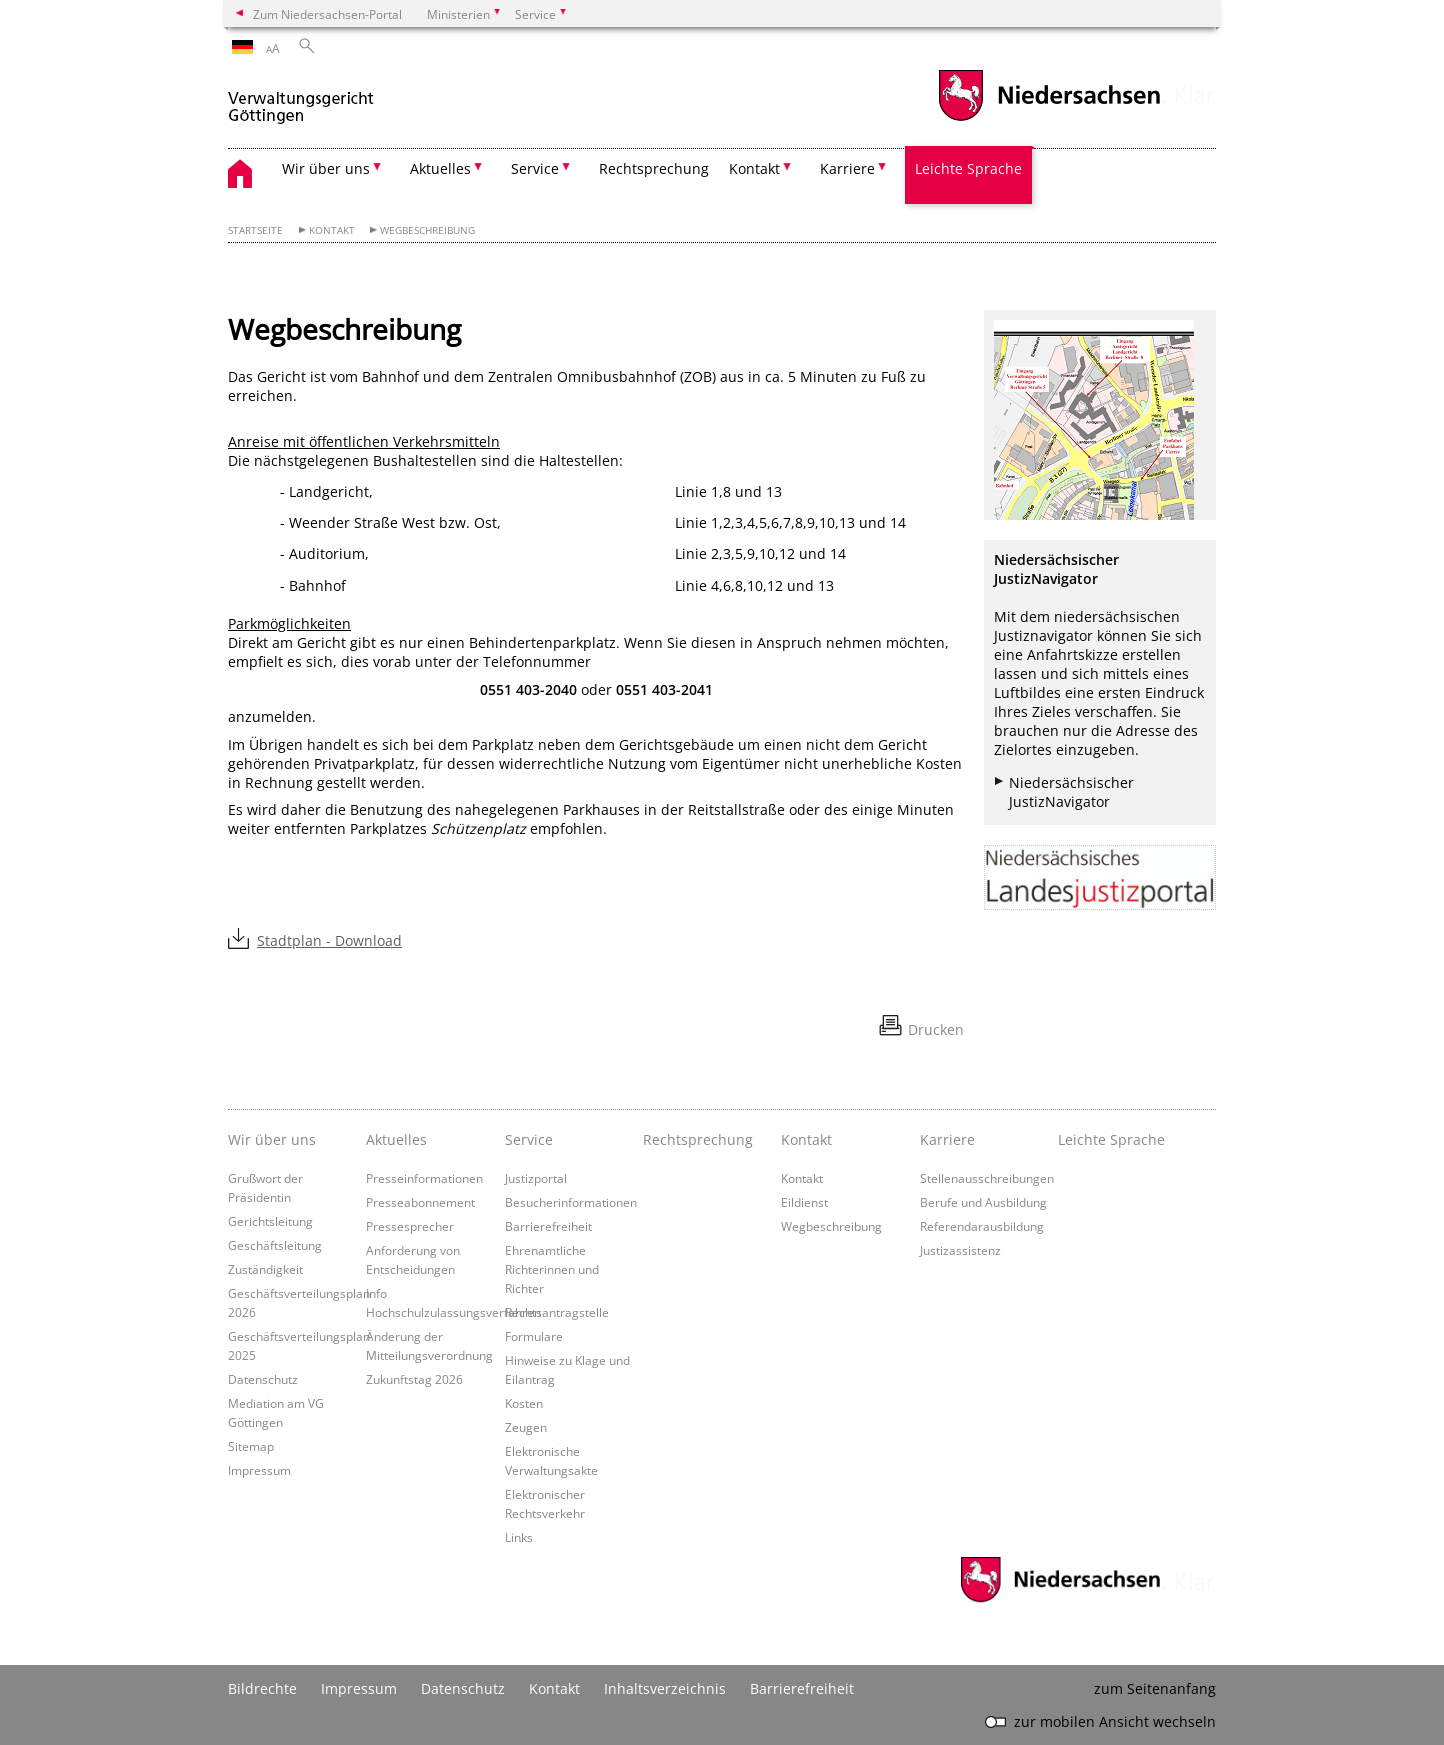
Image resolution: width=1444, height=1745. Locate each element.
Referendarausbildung (982, 1226)
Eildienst (804, 1202)
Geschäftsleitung (275, 1245)
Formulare (534, 1336)
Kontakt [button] (754, 168)
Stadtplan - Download (329, 940)
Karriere (947, 1139)
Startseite (255, 230)
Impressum (259, 1470)
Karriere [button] (847, 168)
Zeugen (526, 1427)
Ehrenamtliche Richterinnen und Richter (552, 1269)
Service (529, 1139)
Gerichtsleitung (270, 1221)
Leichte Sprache (968, 168)
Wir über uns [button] (326, 168)
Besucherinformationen (571, 1202)
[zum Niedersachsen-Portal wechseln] (1049, 118)
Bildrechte (262, 1688)
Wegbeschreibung (427, 230)
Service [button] (535, 168)
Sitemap (251, 1446)
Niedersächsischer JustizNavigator (1071, 792)
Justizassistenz (960, 1250)
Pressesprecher (410, 1226)
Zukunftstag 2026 (414, 1379)
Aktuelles (396, 1139)
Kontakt (332, 230)
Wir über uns (272, 1139)
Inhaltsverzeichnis (665, 1688)
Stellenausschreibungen (987, 1178)
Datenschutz (263, 1379)
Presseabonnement (420, 1202)
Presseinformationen (424, 1178)
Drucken (936, 1029)
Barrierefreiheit (548, 1226)
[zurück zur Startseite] (301, 98)
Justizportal (536, 1178)
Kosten (524, 1403)
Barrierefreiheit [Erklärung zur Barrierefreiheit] (802, 1688)
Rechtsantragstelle (557, 1312)
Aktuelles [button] (440, 168)
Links (519, 1537)
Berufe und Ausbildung (983, 1202)
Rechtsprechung (654, 168)
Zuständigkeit (265, 1269)
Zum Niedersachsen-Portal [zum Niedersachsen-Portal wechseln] (327, 14)
